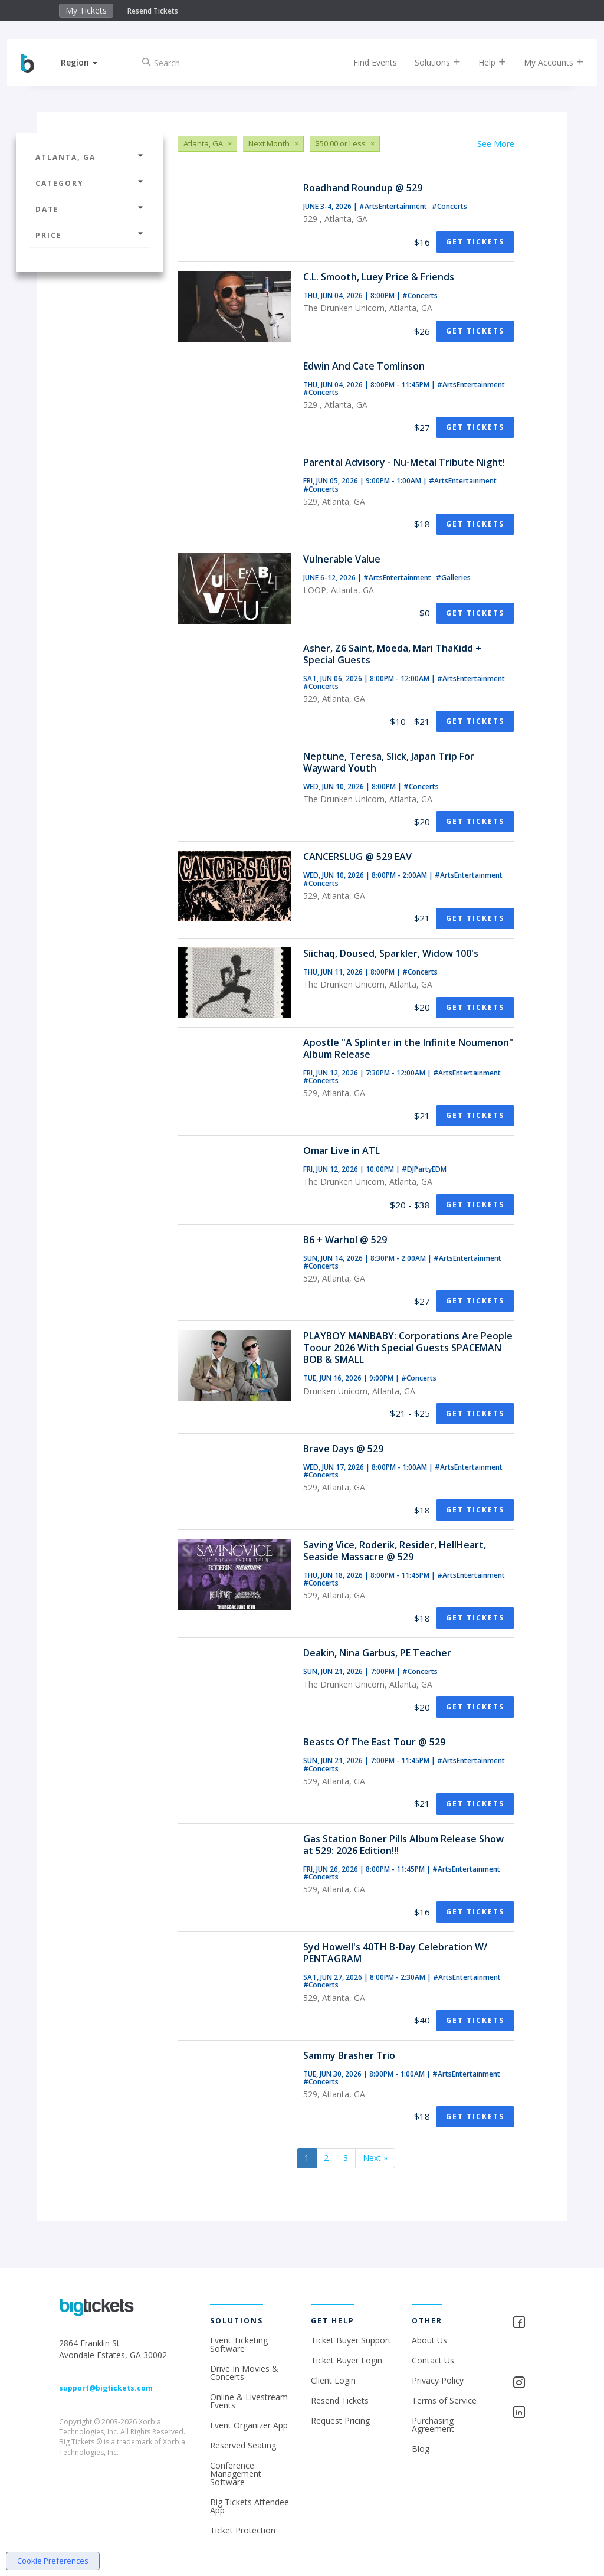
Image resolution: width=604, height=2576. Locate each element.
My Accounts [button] (544, 62)
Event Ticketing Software (239, 2344)
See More (495, 143)
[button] (89, 62)
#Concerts (449, 206)
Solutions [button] (428, 62)
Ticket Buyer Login (346, 2360)
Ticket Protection (242, 2530)
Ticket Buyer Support (351, 2340)
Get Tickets (475, 242)
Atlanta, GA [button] (89, 157)
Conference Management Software (235, 2473)
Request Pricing (340, 2420)
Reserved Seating (243, 2445)
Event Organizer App (249, 2425)
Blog (420, 2448)
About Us (429, 2340)
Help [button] (482, 62)
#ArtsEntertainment (394, 206)
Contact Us (433, 2360)
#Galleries (453, 578)
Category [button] (89, 183)
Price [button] (89, 235)
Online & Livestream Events (249, 2401)
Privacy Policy (438, 2380)
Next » (375, 2157)
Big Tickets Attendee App (249, 2506)
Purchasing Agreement (433, 2424)
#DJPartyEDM (424, 1169)
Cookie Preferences (52, 2560)
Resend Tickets (152, 11)
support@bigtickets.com (106, 2388)
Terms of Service (444, 2400)
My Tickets (86, 10)
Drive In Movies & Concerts (244, 2372)
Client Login (333, 2380)
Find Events (365, 62)
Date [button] (89, 209)
